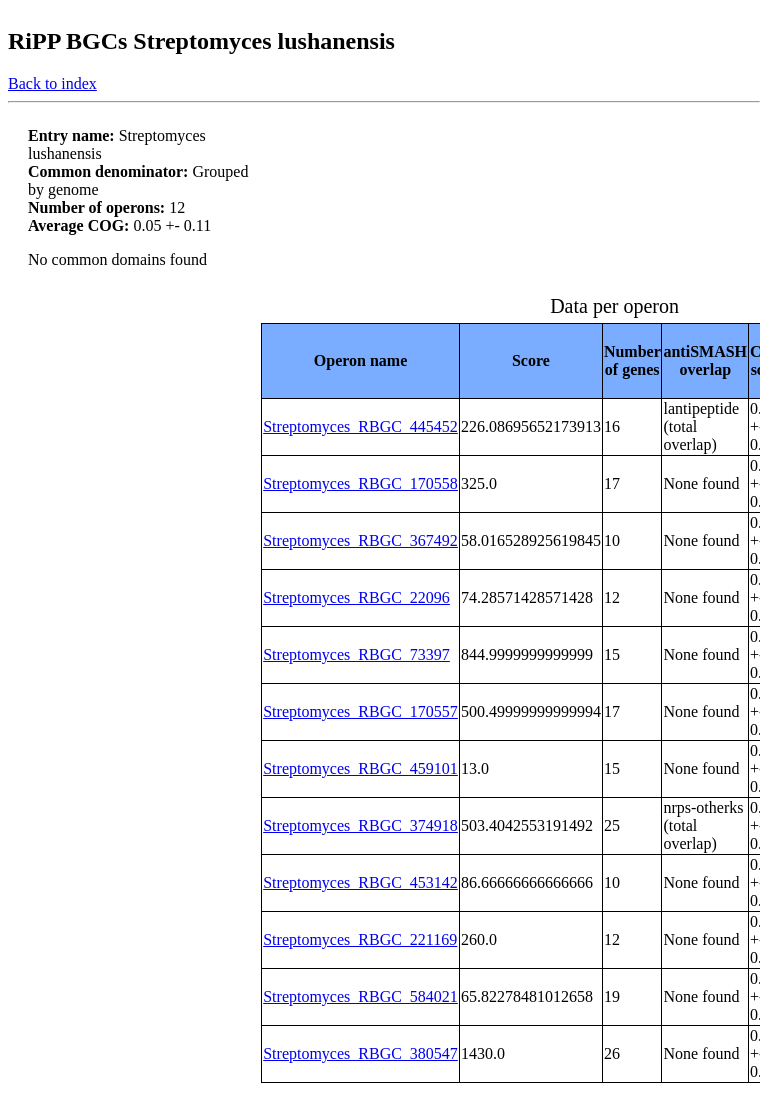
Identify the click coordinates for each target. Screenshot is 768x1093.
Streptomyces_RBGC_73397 (356, 654)
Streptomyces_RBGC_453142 (360, 882)
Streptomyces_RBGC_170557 (360, 711)
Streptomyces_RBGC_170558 (360, 483)
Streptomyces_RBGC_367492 (360, 540)
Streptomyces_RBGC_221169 (360, 939)
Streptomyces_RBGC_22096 (356, 597)
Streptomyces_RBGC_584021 (360, 996)
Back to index (52, 83)
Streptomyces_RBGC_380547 (360, 1053)
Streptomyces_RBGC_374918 (360, 825)
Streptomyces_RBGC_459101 (360, 768)
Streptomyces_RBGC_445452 (360, 426)
